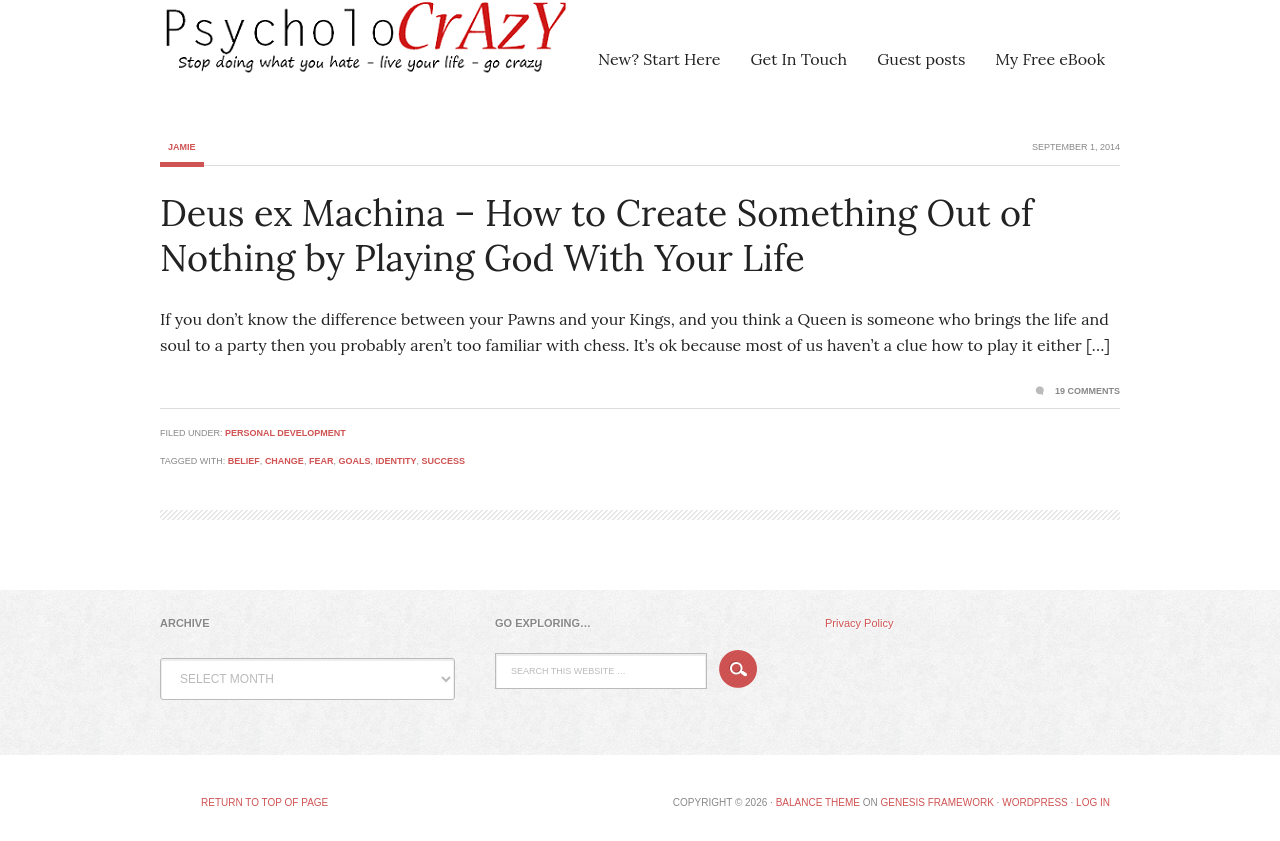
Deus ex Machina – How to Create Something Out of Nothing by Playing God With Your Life (596, 235)
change (284, 461)
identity (395, 461)
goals (354, 461)
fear (321, 461)
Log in (1093, 802)
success (443, 461)
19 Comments (1087, 391)
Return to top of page (264, 802)
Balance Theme (818, 802)
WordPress (1035, 802)
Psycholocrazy (335, 50)
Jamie (182, 147)
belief (244, 461)
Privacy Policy (859, 623)
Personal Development (285, 433)
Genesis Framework (936, 802)
